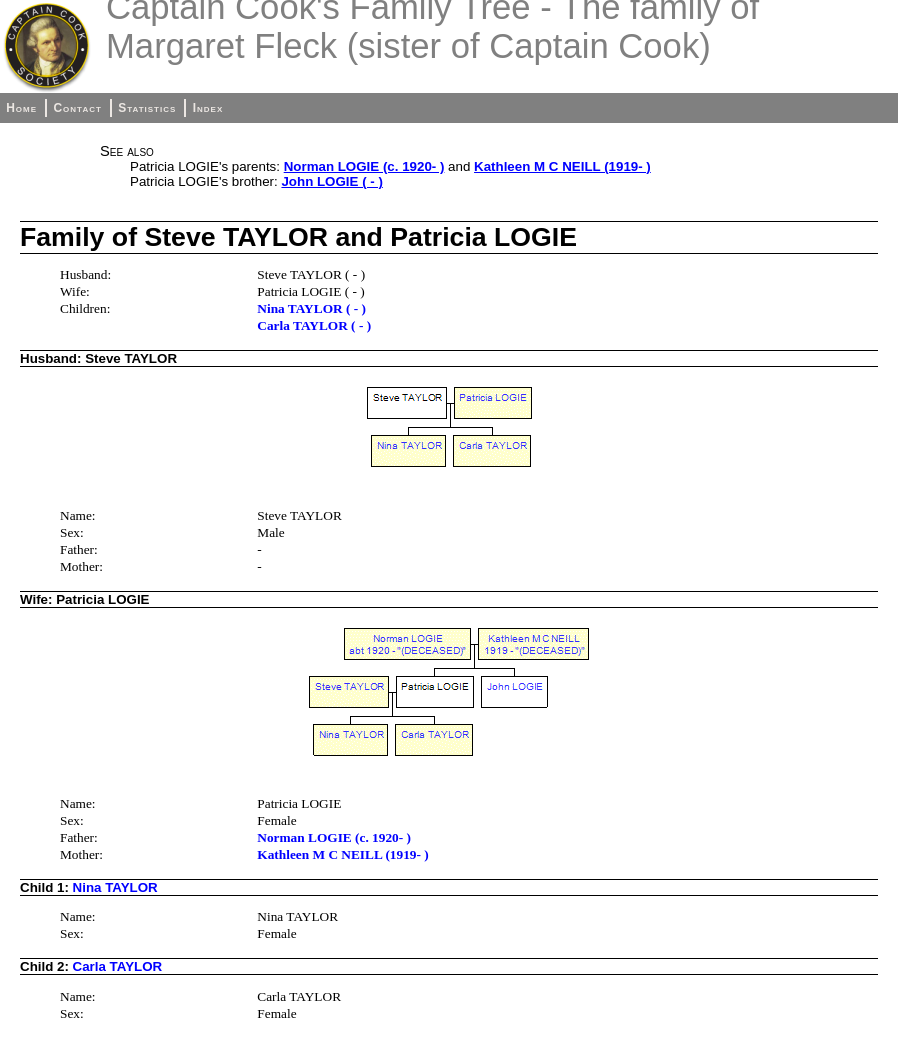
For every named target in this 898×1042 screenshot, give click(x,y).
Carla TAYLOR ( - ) (314, 325)
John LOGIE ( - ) (331, 181)
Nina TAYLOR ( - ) (311, 308)
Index (208, 108)
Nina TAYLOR (115, 887)
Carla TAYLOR (118, 966)
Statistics (147, 108)
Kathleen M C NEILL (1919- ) (562, 166)
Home (21, 108)
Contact (77, 108)
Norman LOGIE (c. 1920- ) (364, 166)
